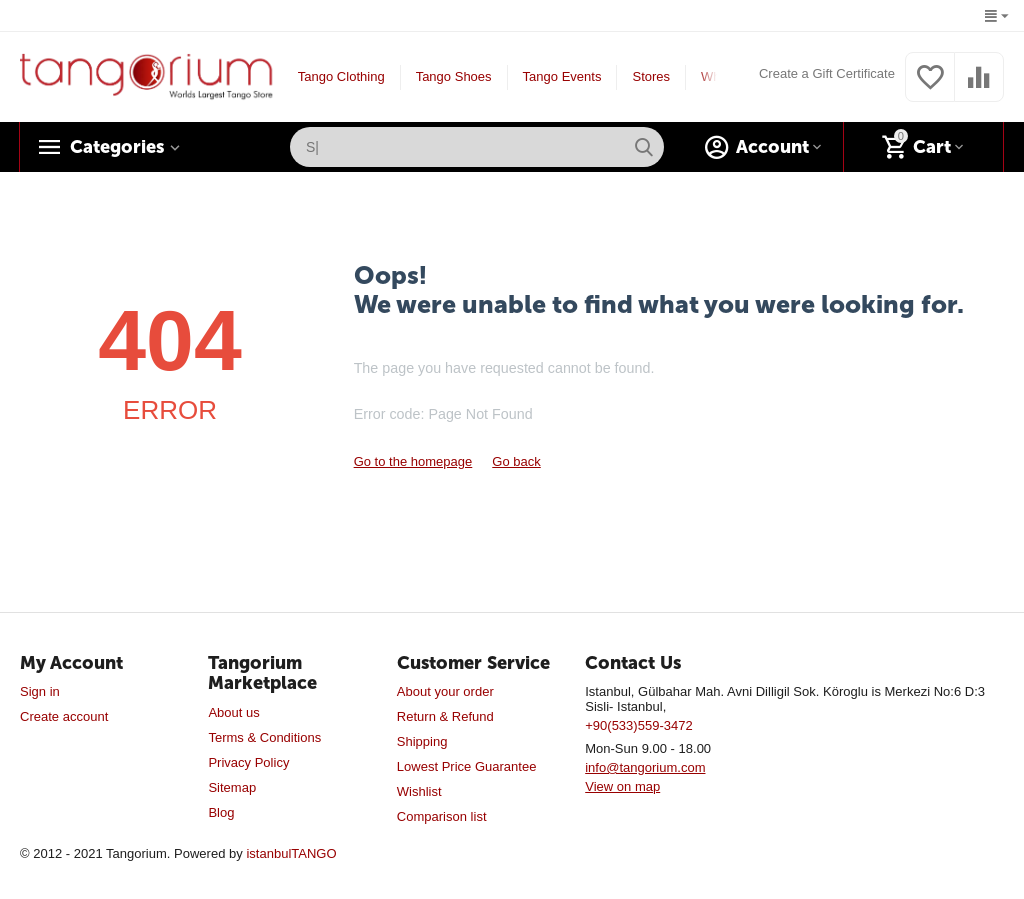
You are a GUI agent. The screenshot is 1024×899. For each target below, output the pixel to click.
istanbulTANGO (291, 853)
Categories (117, 147)
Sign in (40, 691)
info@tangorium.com (645, 767)
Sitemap (232, 787)
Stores (651, 76)
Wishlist (419, 791)
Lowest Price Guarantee (467, 766)
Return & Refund (445, 716)
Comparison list (442, 816)
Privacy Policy (248, 762)
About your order (445, 691)
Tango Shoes (454, 76)
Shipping (422, 741)
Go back (516, 461)
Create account (64, 716)
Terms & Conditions (264, 737)
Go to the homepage (413, 461)
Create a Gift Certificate (827, 73)
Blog (221, 812)
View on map (622, 786)
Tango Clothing (341, 76)
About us (233, 712)
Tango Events (562, 76)
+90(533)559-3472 (638, 725)
